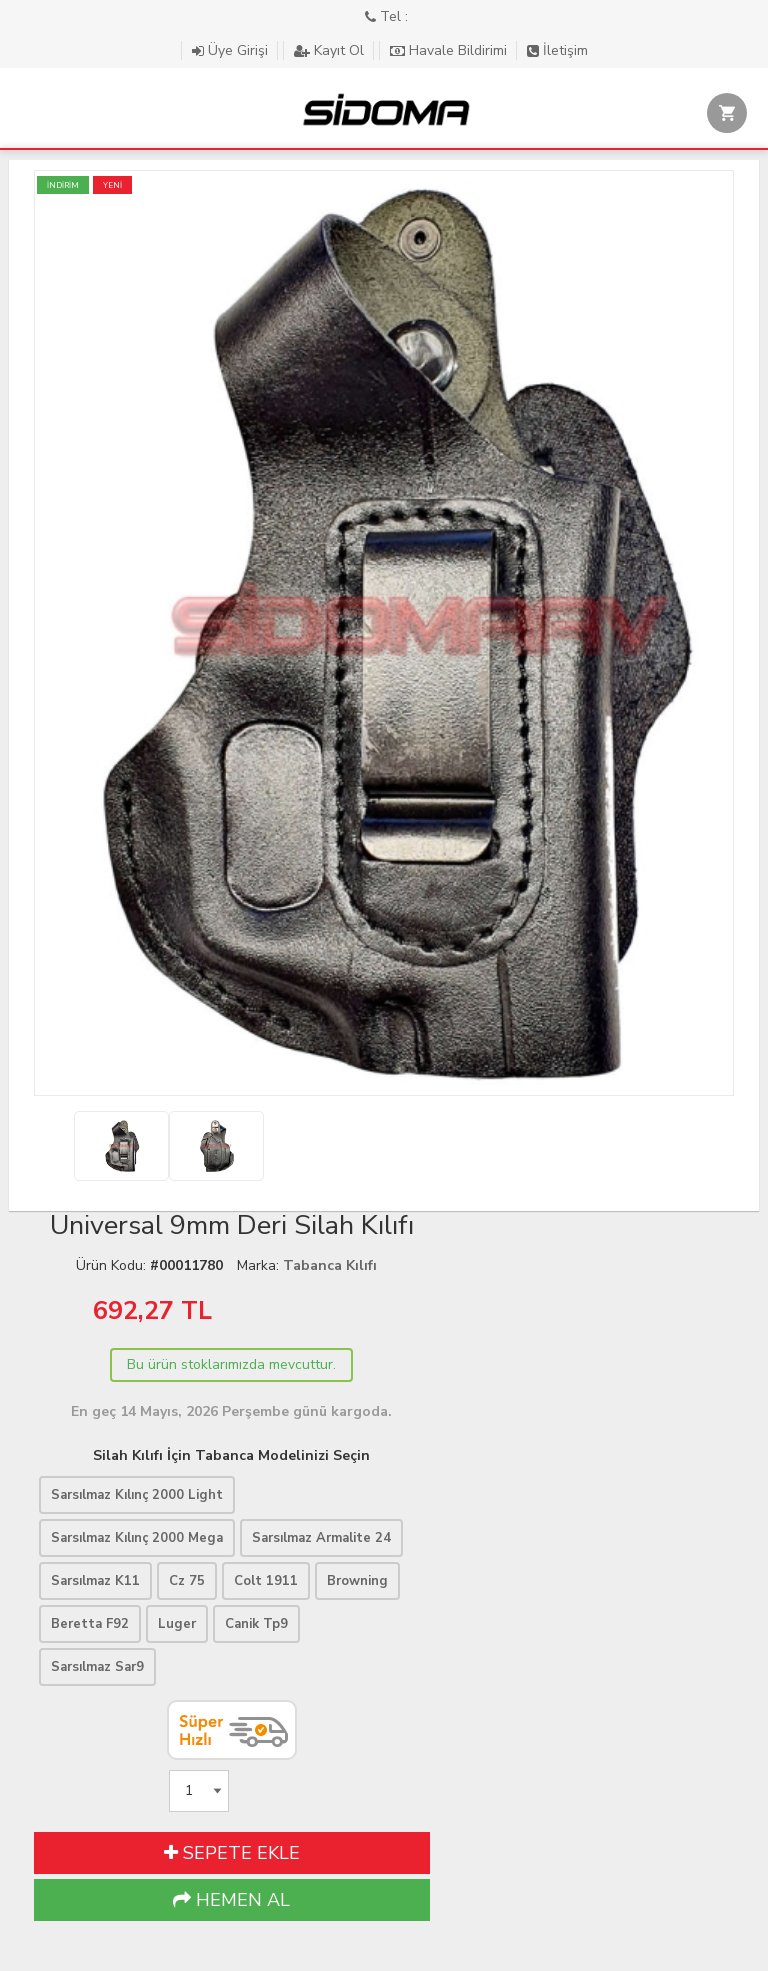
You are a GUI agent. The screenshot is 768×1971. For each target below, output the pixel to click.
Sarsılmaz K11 (95, 1581)
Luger (177, 1624)
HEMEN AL (231, 1900)
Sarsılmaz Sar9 (97, 1667)
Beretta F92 (90, 1624)
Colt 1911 (266, 1581)
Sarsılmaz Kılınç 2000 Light (137, 1495)
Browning (357, 1581)
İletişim (557, 50)
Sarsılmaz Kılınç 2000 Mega (137, 1538)
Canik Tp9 (256, 1624)
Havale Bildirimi (450, 50)
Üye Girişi (232, 50)
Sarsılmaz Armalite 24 (321, 1538)
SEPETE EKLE (232, 1853)
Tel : (386, 16)
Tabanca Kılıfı (330, 1265)
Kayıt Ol (331, 50)
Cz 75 (187, 1581)
